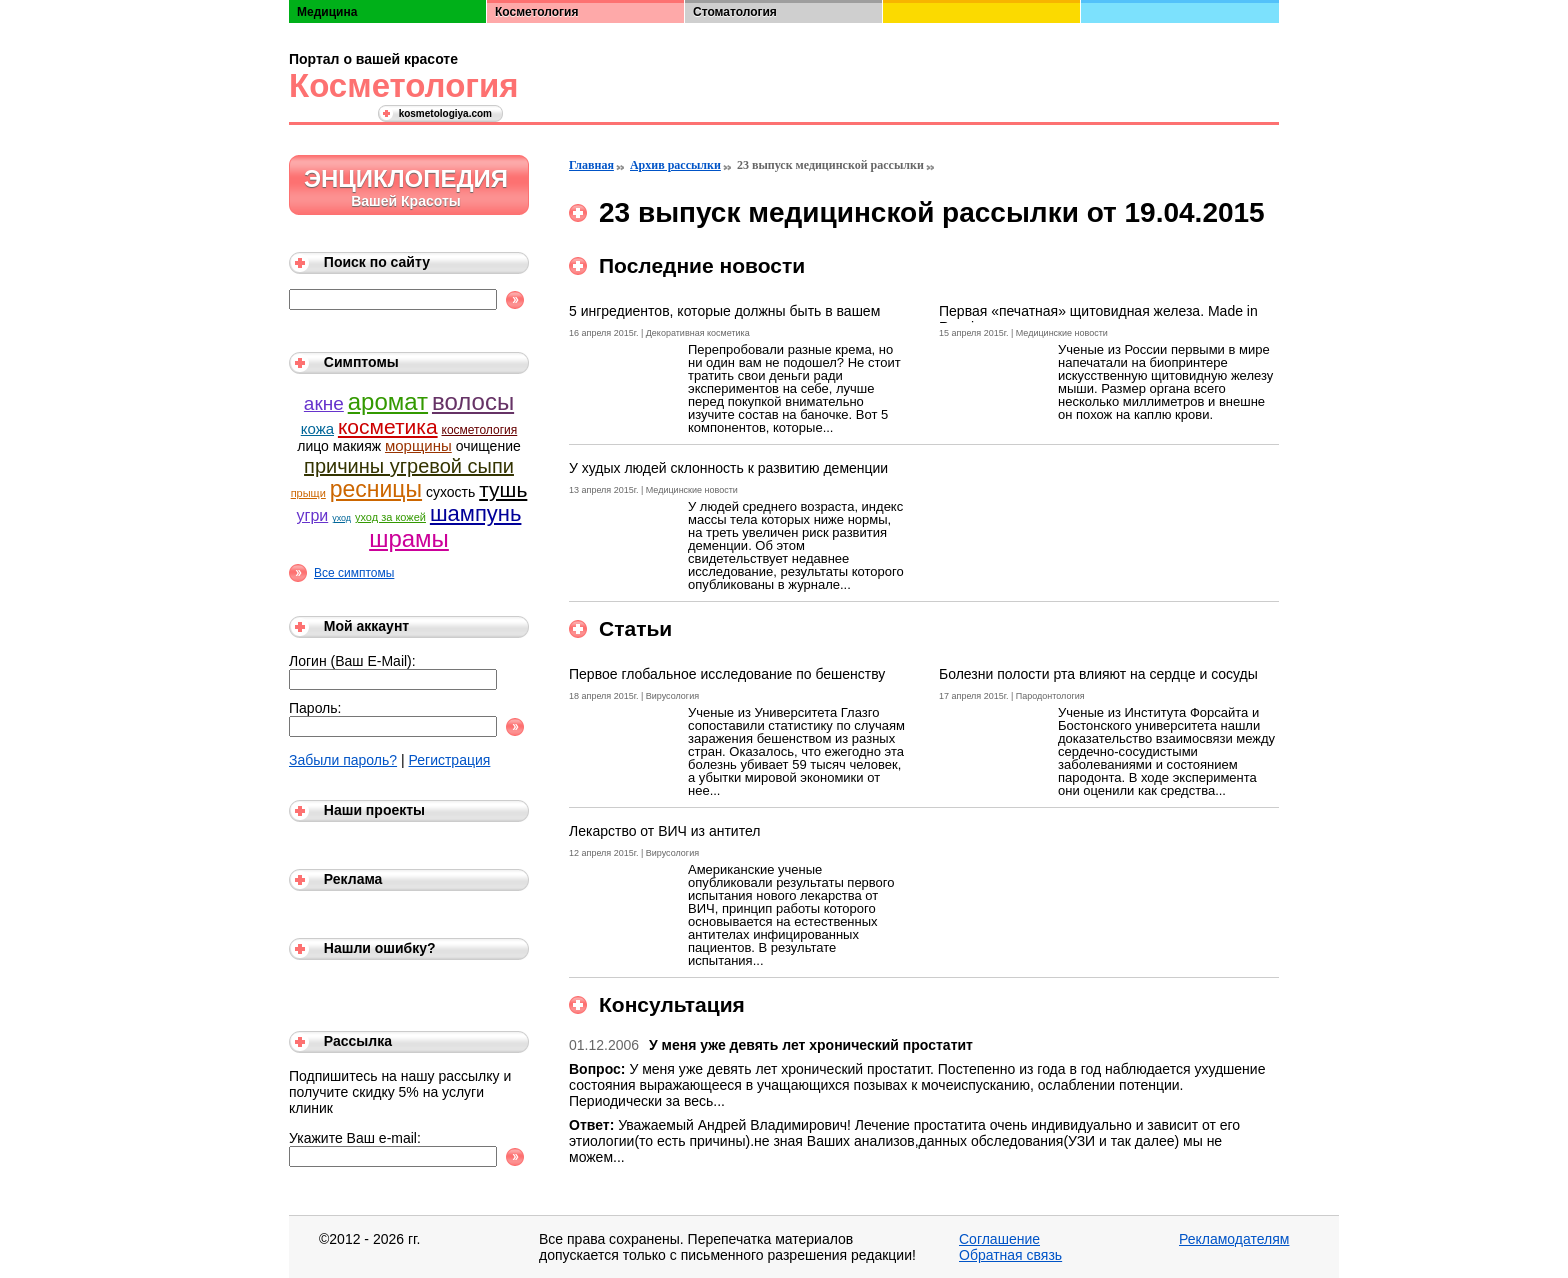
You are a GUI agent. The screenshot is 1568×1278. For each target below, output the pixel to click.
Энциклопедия (406, 178)
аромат (388, 401)
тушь (503, 489)
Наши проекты (374, 810)
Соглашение (999, 1239)
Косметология (399, 85)
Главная (591, 165)
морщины (418, 445)
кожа (317, 428)
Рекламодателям (1234, 1239)
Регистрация (450, 760)
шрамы (409, 538)
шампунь (476, 513)
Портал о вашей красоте (373, 59)
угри (313, 515)
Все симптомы (354, 573)
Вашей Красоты (406, 201)
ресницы (376, 489)
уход (341, 518)
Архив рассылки (675, 165)
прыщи (308, 493)
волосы (473, 401)
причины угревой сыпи (409, 466)
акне (324, 403)
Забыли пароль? (343, 760)
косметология (480, 430)
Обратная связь (1010, 1255)
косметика (388, 426)
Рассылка (358, 1041)
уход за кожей (390, 517)
